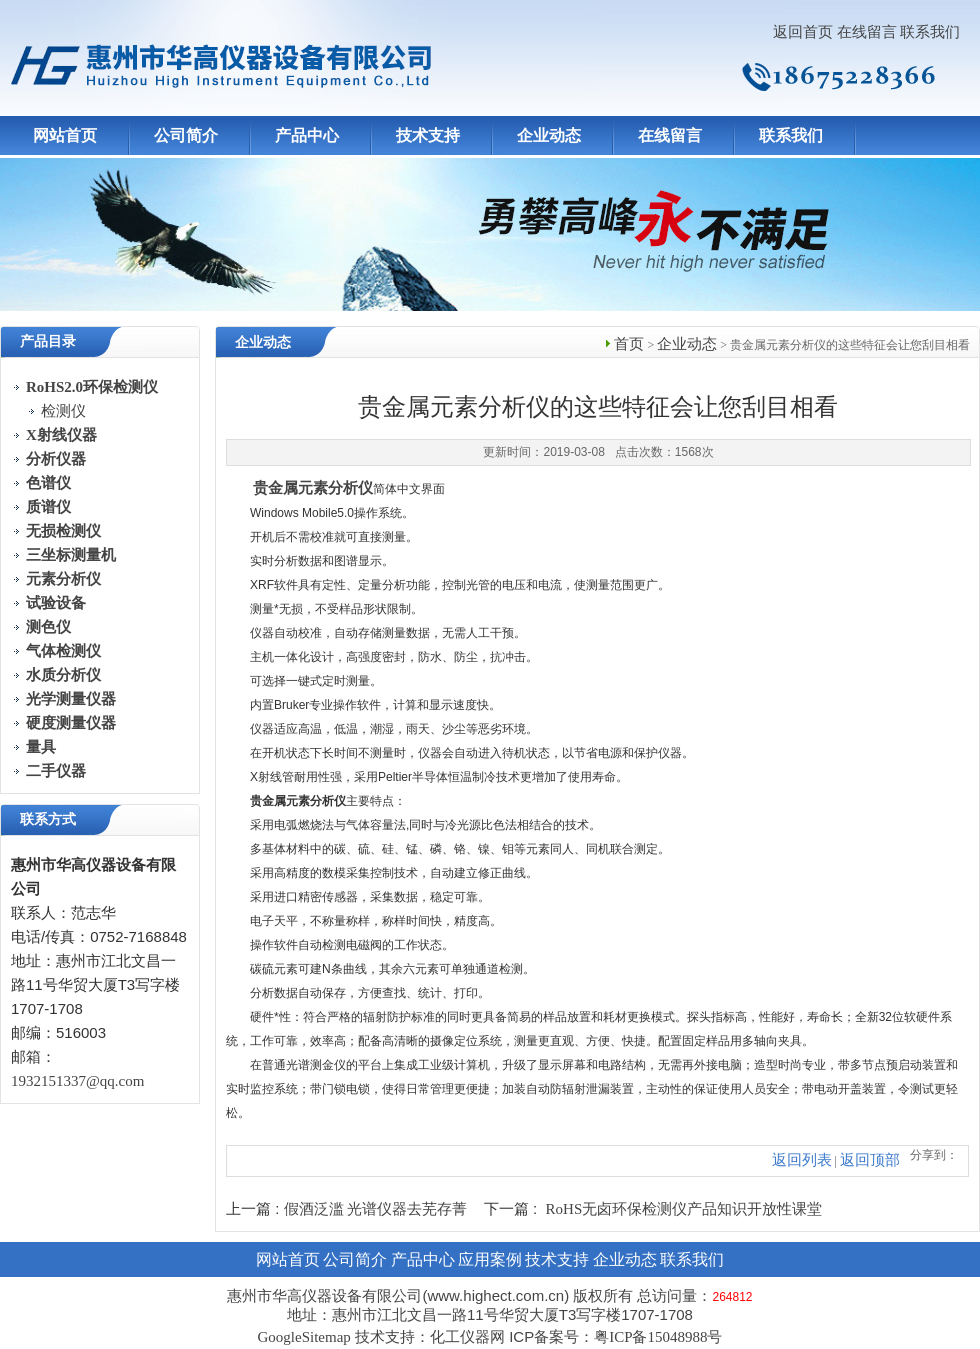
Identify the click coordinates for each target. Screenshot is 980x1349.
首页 (629, 344)
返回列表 (802, 1160)
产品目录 (48, 341)
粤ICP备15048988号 (658, 1337)
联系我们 (930, 32)
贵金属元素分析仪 (313, 488)
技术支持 (428, 135)
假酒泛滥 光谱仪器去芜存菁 (376, 1209)
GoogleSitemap (303, 1337)
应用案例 (490, 1259)
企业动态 (549, 135)
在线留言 (867, 32)
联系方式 (48, 819)
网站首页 (65, 135)
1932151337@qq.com (77, 1081)
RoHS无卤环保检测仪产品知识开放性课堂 (684, 1209)
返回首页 (803, 32)
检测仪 (63, 411)
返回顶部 (870, 1160)
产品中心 (307, 135)
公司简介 (186, 135)
